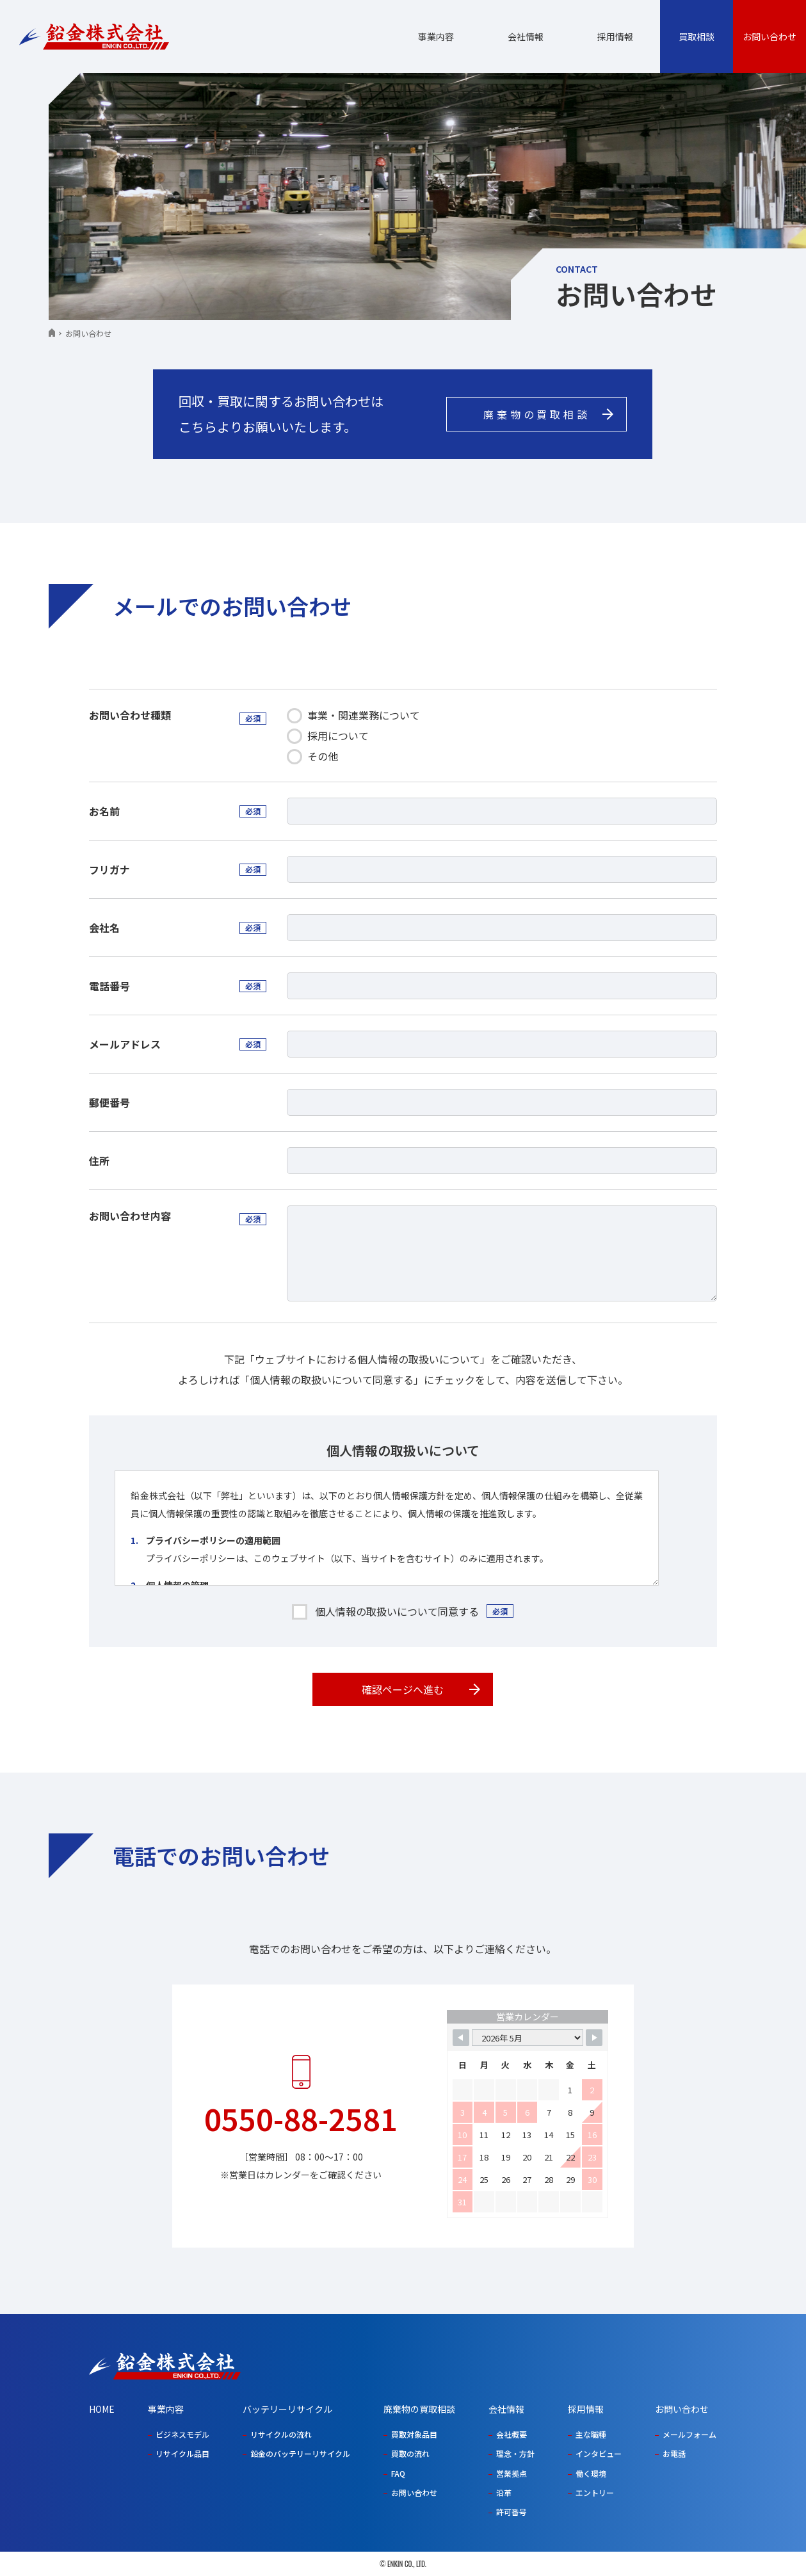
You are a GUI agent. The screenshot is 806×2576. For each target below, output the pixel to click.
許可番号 (511, 2511)
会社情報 (526, 36)
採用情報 (615, 36)
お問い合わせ (769, 36)
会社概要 (511, 2434)
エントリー (595, 2492)
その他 (312, 756)
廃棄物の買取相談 (419, 2409)
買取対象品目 (414, 2434)
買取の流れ (410, 2453)
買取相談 (696, 36)
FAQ (398, 2473)
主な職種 (591, 2434)
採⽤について (328, 736)
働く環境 (591, 2473)
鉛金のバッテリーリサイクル (300, 2453)
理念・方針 (515, 2453)
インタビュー (599, 2453)
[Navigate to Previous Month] (461, 2037)
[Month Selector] (527, 2037)
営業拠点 (511, 2473)
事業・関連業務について (353, 715)
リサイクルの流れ (281, 2434)
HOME (102, 2409)
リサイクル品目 (182, 2453)
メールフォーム (689, 2434)
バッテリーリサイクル (287, 2409)
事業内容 (436, 36)
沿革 (504, 2492)
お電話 (674, 2453)
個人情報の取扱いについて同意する (397, 1611)
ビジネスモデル (182, 2434)
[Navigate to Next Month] (594, 2037)
